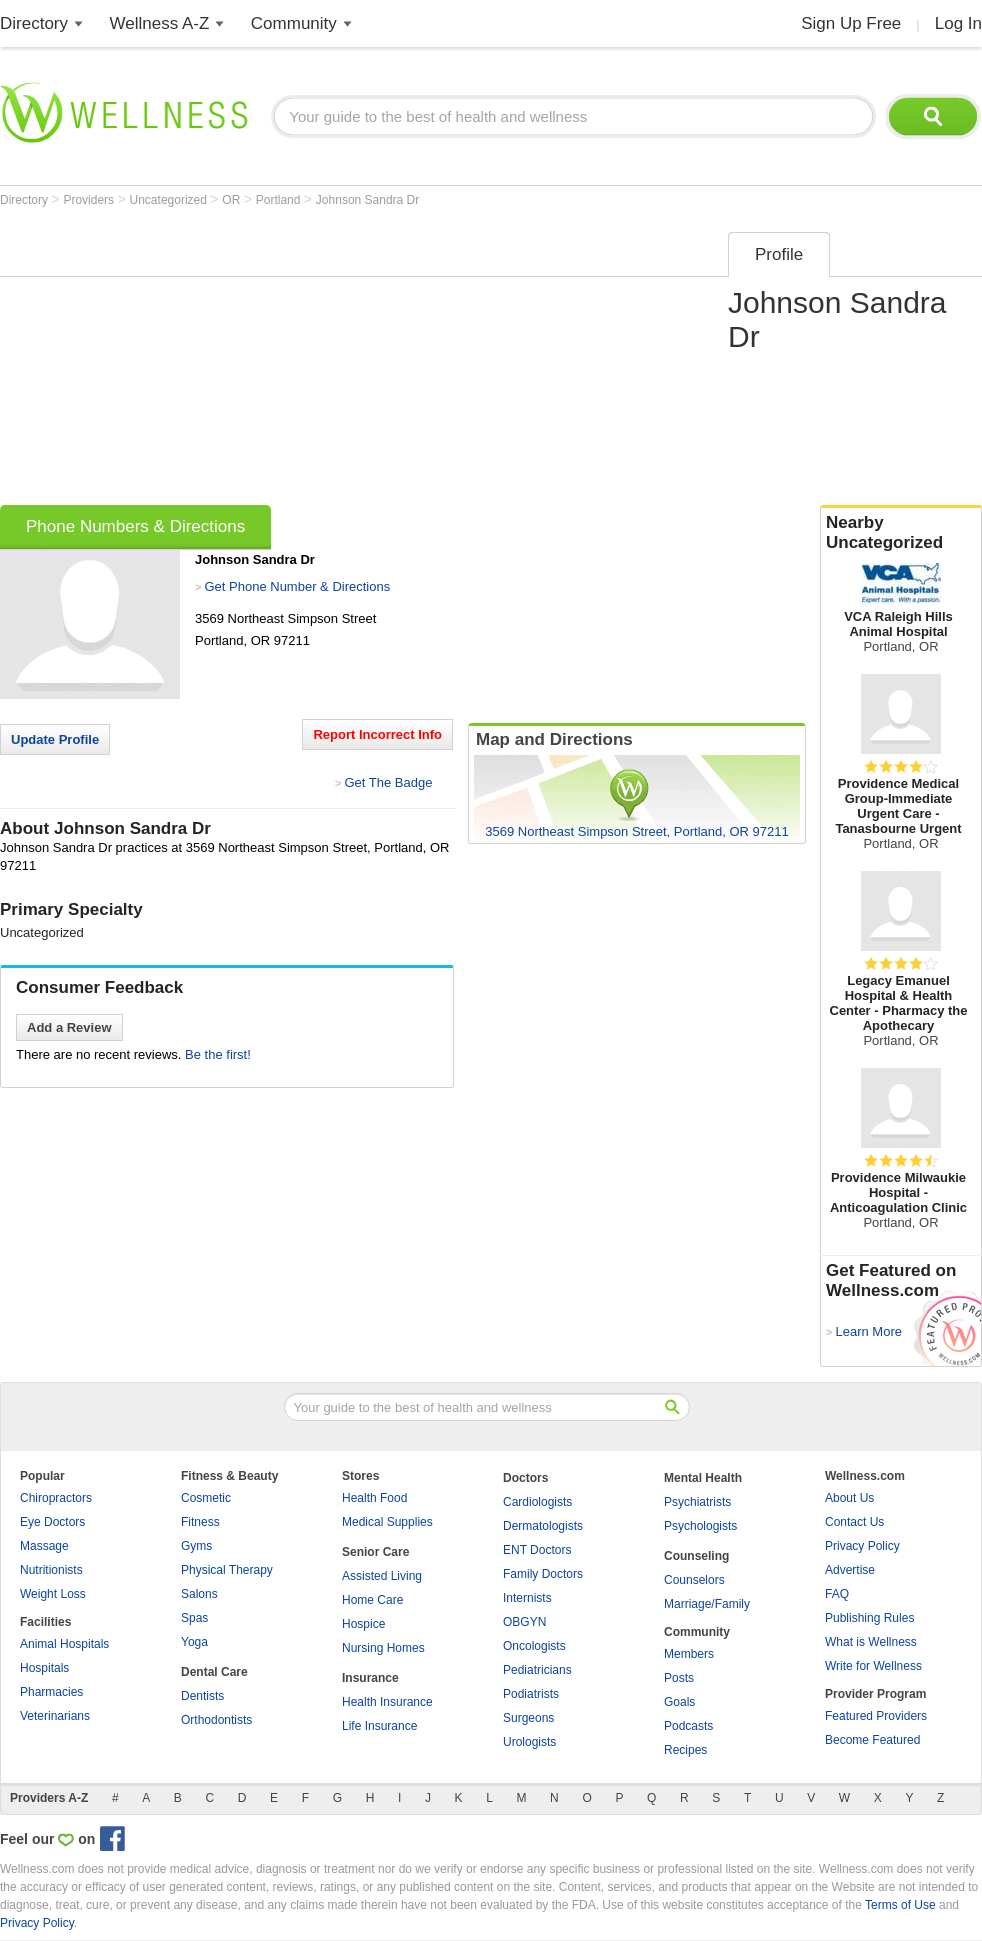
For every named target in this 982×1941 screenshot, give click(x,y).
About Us (849, 1498)
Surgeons (528, 1718)
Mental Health (703, 1478)
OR (232, 200)
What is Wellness (871, 1642)
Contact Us (854, 1522)
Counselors (694, 1580)
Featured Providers (876, 1716)
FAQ (837, 1594)
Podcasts (688, 1726)
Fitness (200, 1522)
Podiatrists (531, 1694)
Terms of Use (900, 1905)
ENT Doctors (537, 1550)
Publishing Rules (869, 1618)
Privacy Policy (862, 1546)
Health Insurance (387, 1702)
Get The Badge (388, 782)
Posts (679, 1678)
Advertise (850, 1570)
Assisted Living (382, 1576)
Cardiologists (537, 1502)
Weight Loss (53, 1594)
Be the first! (218, 1054)
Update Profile (55, 739)
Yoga (194, 1642)
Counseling (696, 1556)
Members (689, 1654)
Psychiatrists (697, 1502)
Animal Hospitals (64, 1644)
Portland (280, 200)
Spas (194, 1618)
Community (294, 23)
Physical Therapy (227, 1570)
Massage (44, 1546)
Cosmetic (206, 1498)
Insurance (370, 1678)
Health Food (374, 1498)
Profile (779, 254)
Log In (958, 23)
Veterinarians (55, 1716)
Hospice (363, 1624)
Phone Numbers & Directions (135, 526)
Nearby (901, 533)
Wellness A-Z (160, 23)
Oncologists (534, 1646)
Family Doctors (543, 1574)
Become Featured (872, 1740)
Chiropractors (56, 1498)
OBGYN (524, 1622)
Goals (679, 1702)
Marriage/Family (707, 1604)
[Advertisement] (341, 362)
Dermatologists (543, 1526)
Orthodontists (216, 1720)
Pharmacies (51, 1692)
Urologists (529, 1742)
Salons (199, 1594)
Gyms (196, 1546)
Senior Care (375, 1552)
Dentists (202, 1696)
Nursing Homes (383, 1648)
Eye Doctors (52, 1522)
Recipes (685, 1750)
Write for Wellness (873, 1666)
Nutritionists (51, 1570)
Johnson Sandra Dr (367, 200)
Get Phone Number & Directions (297, 586)
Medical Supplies (387, 1522)
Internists (527, 1598)
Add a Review (69, 1027)
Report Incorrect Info (377, 734)
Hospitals (44, 1668)
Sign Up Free (851, 23)
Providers (90, 200)
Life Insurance (379, 1726)
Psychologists (700, 1526)
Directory (34, 23)
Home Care (372, 1600)
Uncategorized (170, 200)
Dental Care (214, 1672)
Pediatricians (537, 1670)
